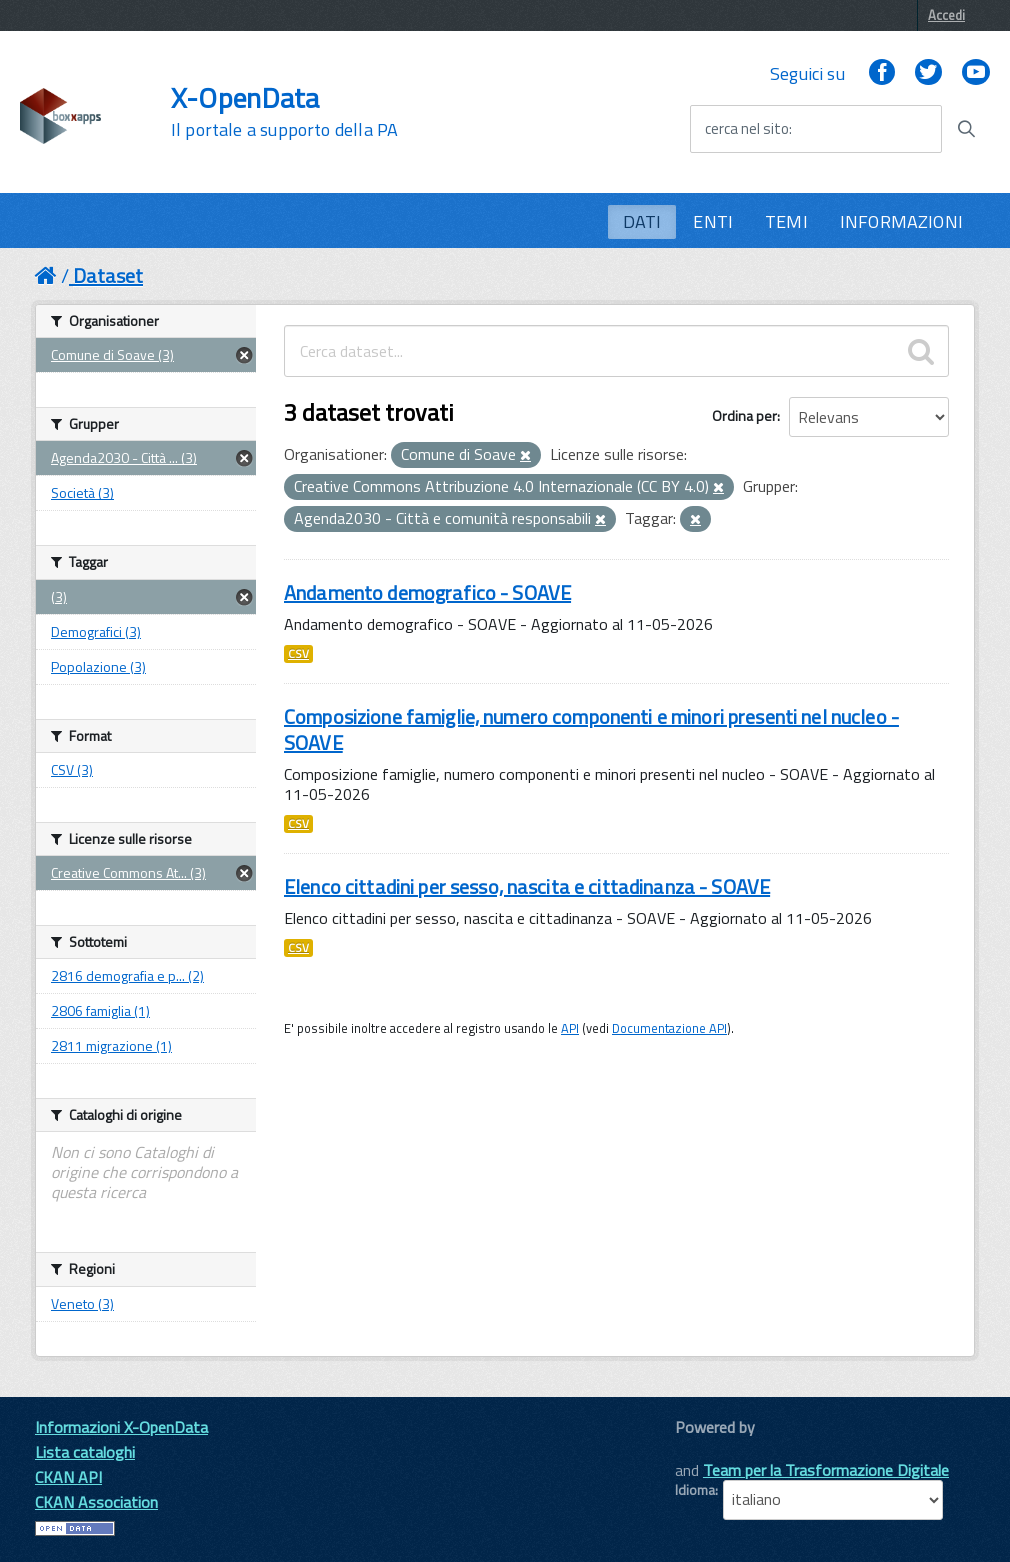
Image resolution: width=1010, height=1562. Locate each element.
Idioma (695, 1490)
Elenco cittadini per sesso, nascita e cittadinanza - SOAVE (527, 886)
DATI (642, 221)
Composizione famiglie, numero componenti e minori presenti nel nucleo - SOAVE (591, 729)
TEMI (786, 221)
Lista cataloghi (85, 1452)
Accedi (946, 15)
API (570, 1028)
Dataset (108, 275)
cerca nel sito (747, 129)
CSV (298, 654)
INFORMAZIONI (901, 221)
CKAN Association (96, 1502)
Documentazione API (669, 1028)
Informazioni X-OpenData (121, 1427)
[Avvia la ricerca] (966, 129)
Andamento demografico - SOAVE (427, 592)
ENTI (713, 221)
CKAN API (68, 1477)
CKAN (709, 1449)
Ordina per (744, 415)
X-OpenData (284, 112)
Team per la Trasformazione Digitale (826, 1470)
